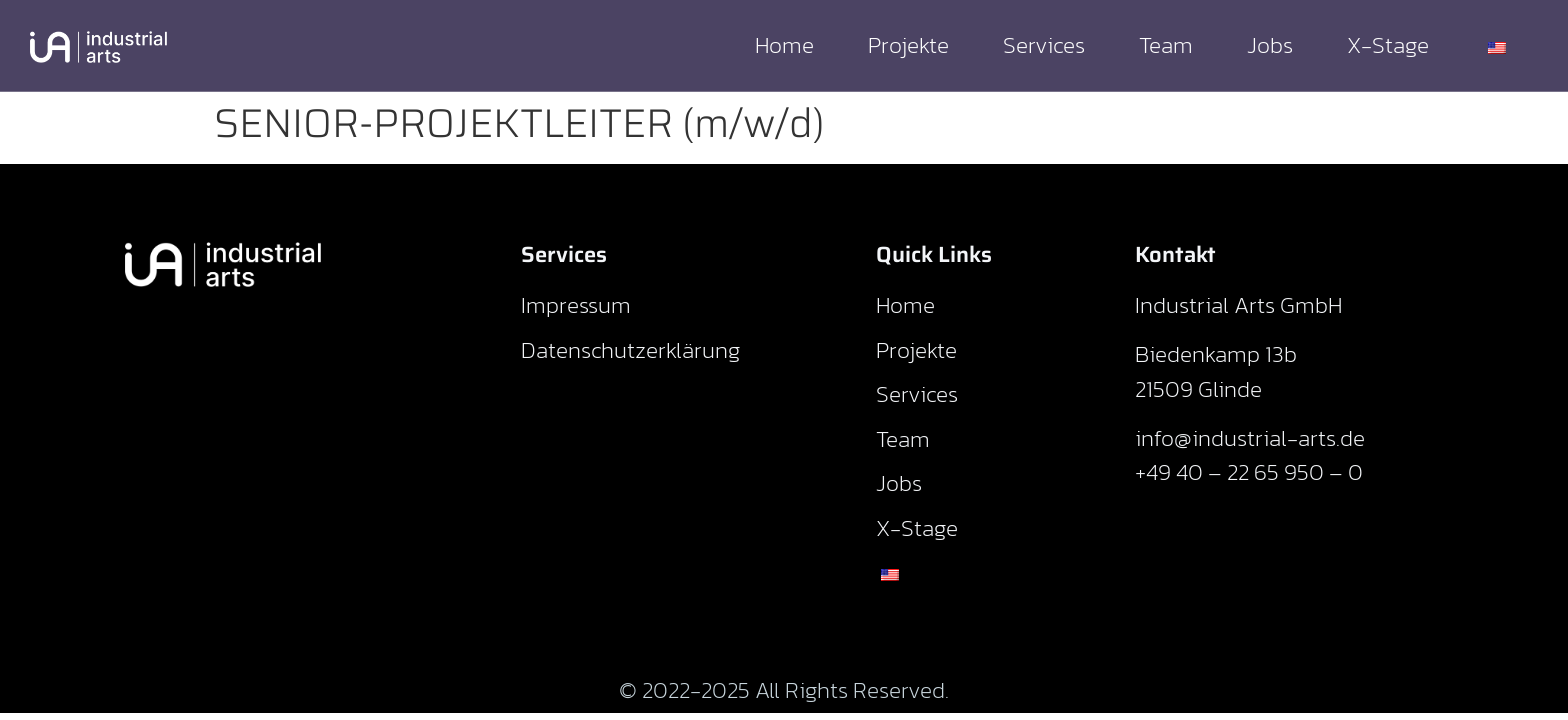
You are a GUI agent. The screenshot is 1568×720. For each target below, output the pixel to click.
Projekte (908, 45)
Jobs (1270, 45)
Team (1166, 45)
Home (784, 45)
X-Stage (1388, 45)
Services (1044, 45)
